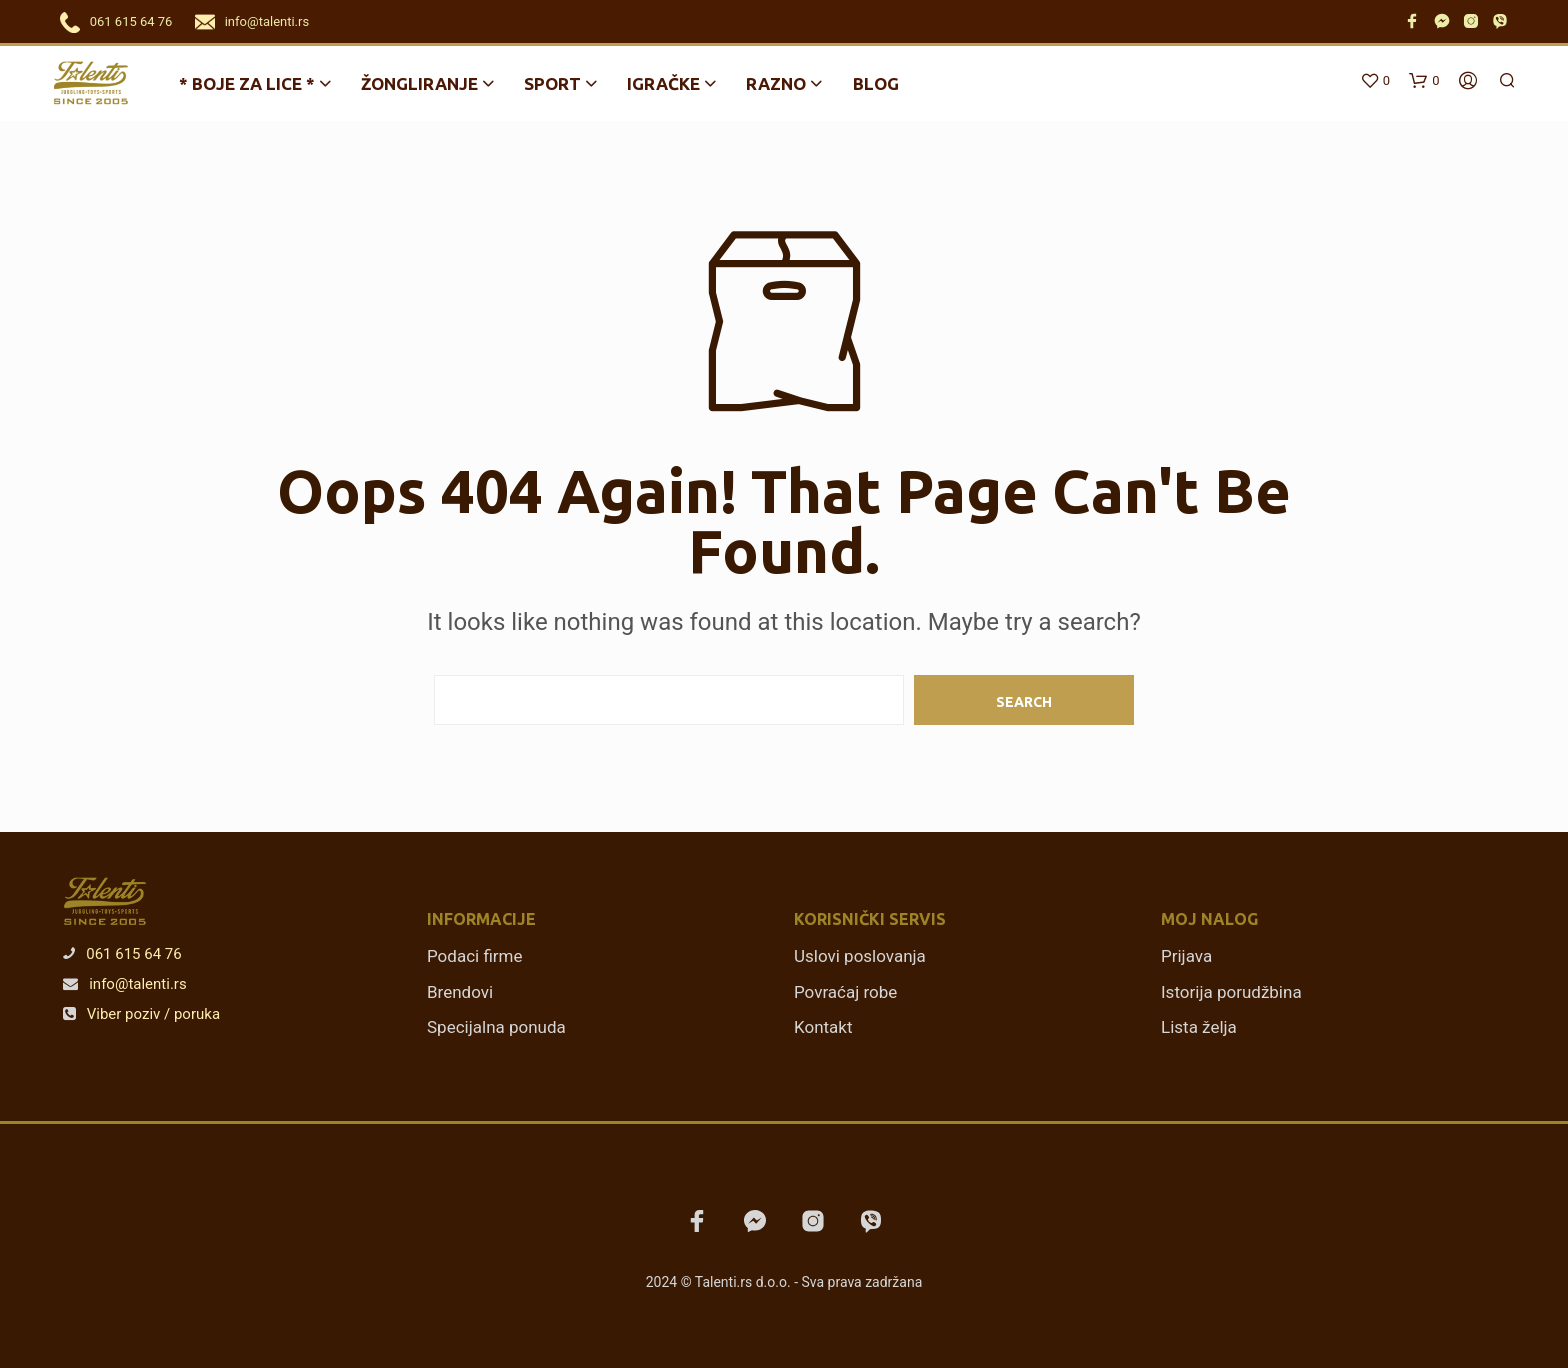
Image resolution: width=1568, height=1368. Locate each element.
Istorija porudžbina (1231, 992)
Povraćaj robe (845, 992)
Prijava (1186, 956)
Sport (552, 83)
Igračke (663, 83)
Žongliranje (419, 83)
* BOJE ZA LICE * (247, 83)
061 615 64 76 (131, 21)
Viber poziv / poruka (141, 1014)
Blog (876, 83)
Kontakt (823, 1027)
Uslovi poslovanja (860, 956)
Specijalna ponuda (496, 1027)
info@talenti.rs (267, 21)
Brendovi (460, 992)
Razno (776, 83)
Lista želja (1199, 1027)
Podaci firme (475, 956)
